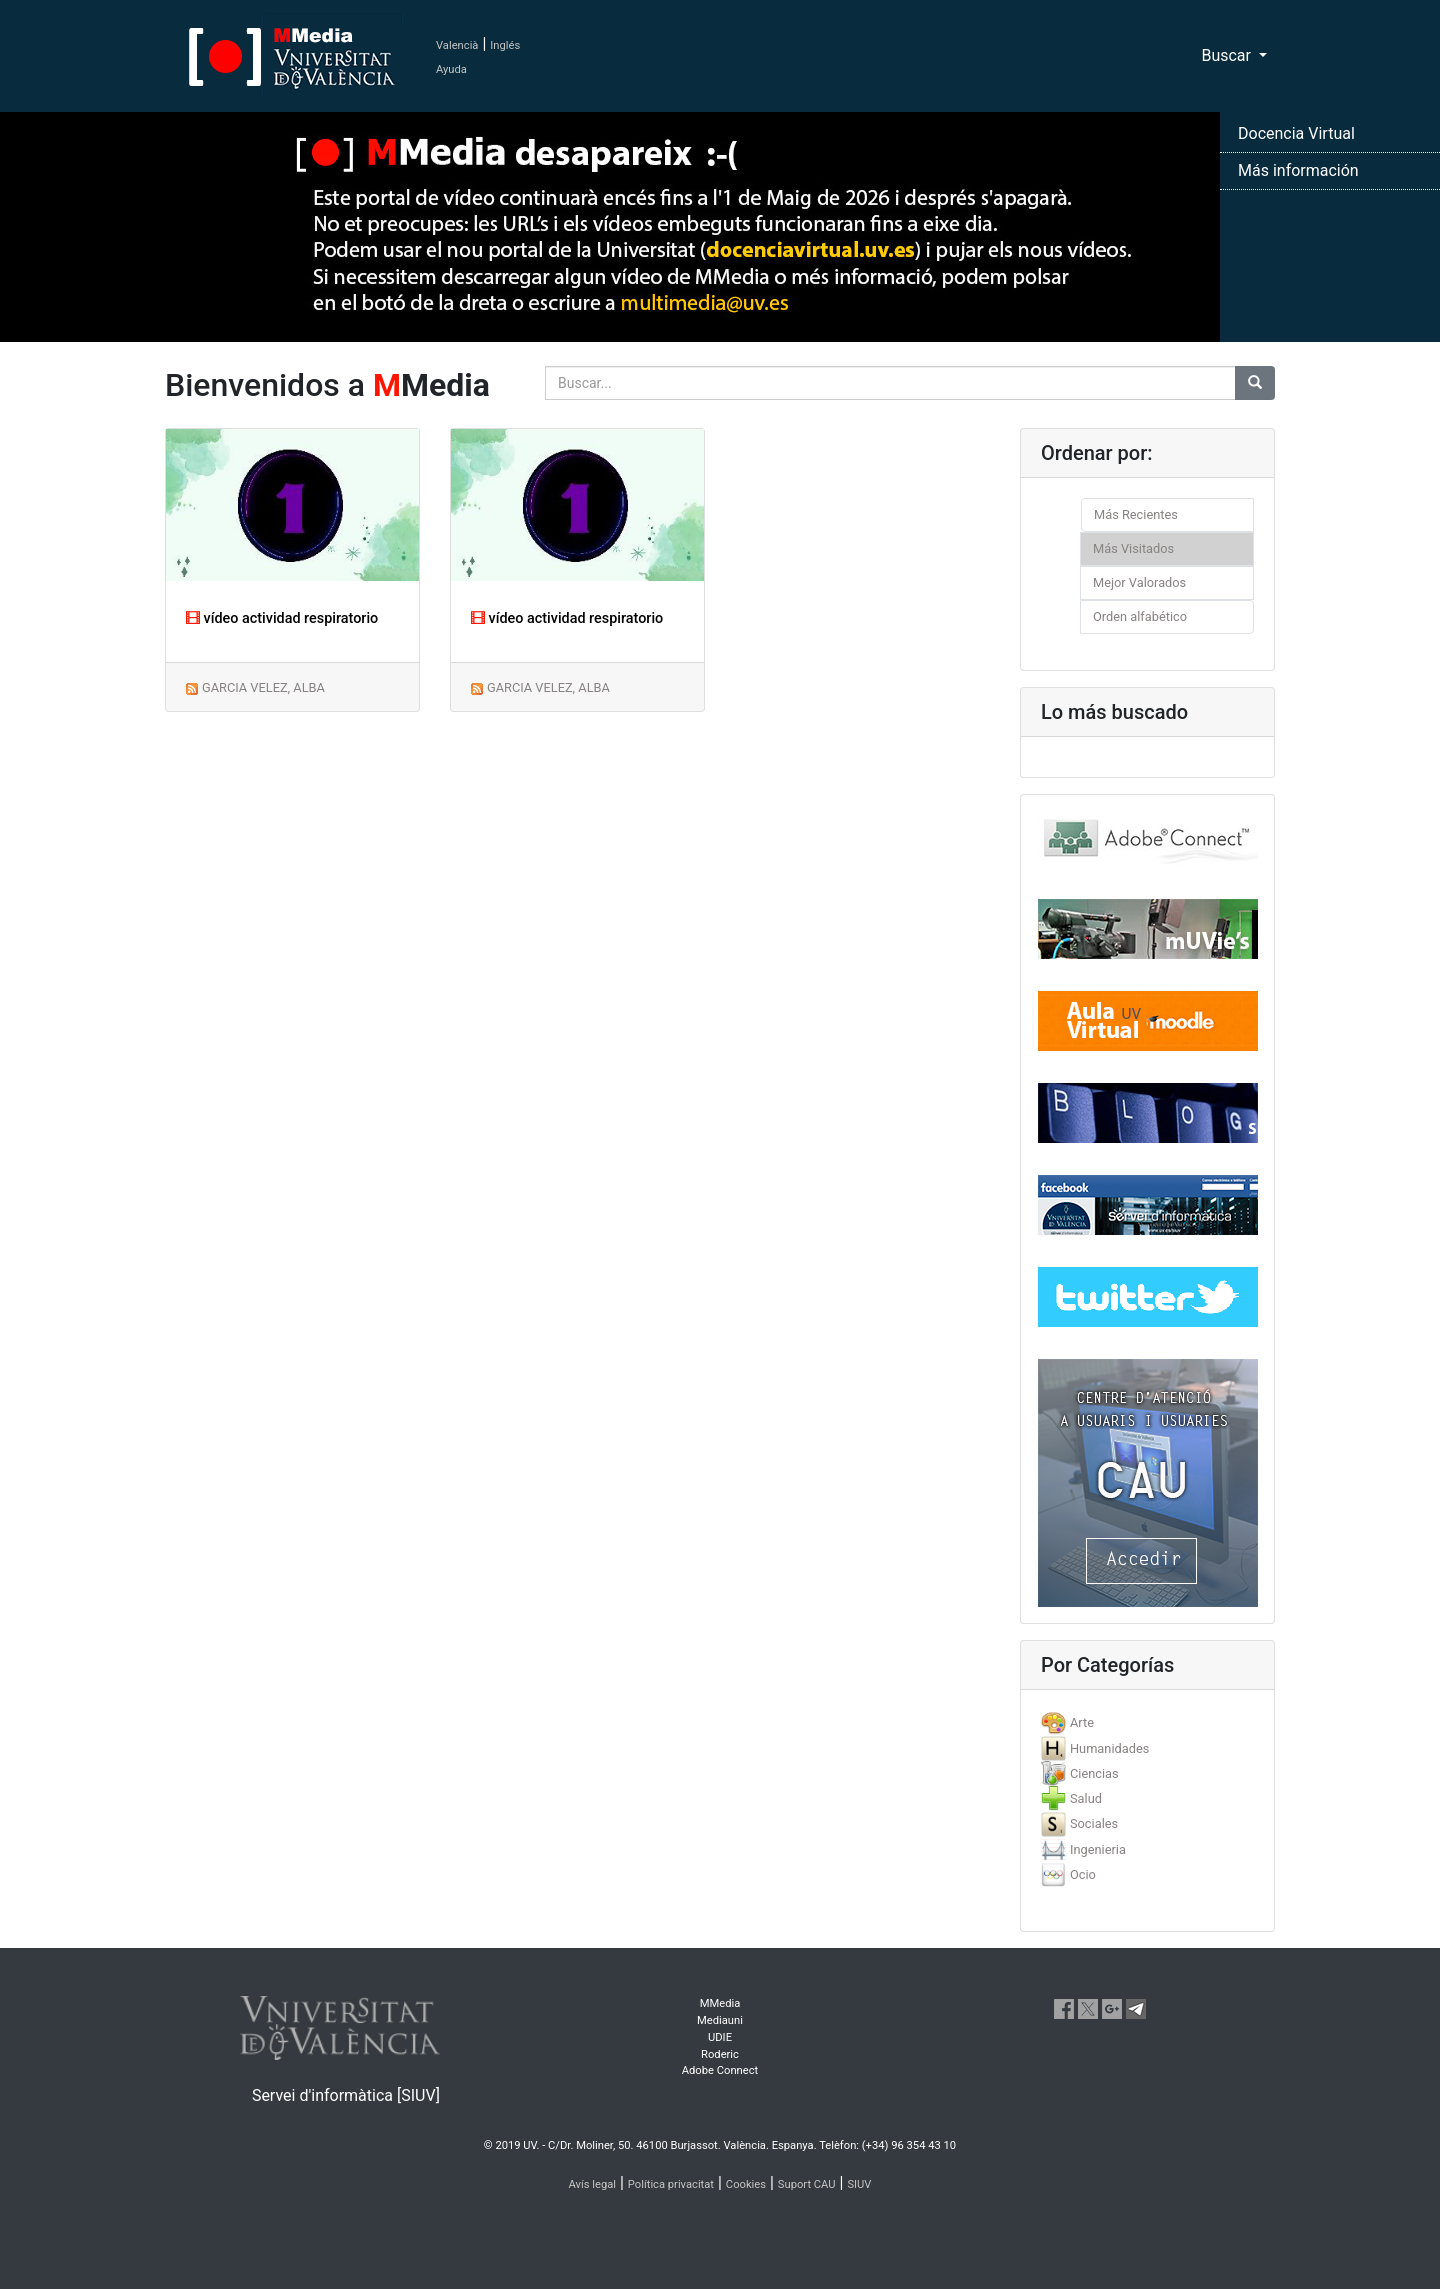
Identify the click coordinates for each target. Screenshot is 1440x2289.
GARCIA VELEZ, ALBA (263, 687)
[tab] (1147, 1722)
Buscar (1228, 55)
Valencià (457, 45)
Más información (1298, 170)
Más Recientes (1136, 514)
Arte (1082, 1722)
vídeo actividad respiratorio (282, 618)
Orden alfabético (1140, 616)
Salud (1086, 1798)
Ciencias (1094, 1773)
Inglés (505, 45)
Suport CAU (807, 2184)
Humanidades (1109, 1748)
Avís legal (593, 2184)
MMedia (720, 2003)
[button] (108, 1144)
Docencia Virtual (1296, 133)
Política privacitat (671, 2184)
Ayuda (451, 69)
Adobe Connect (720, 2070)
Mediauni (720, 2020)
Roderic (720, 2054)
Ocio (1083, 1874)
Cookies (746, 2184)
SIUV (859, 2184)
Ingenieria (1098, 1849)
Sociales (1094, 1823)
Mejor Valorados (1139, 582)
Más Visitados (1133, 548)
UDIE (720, 2037)
